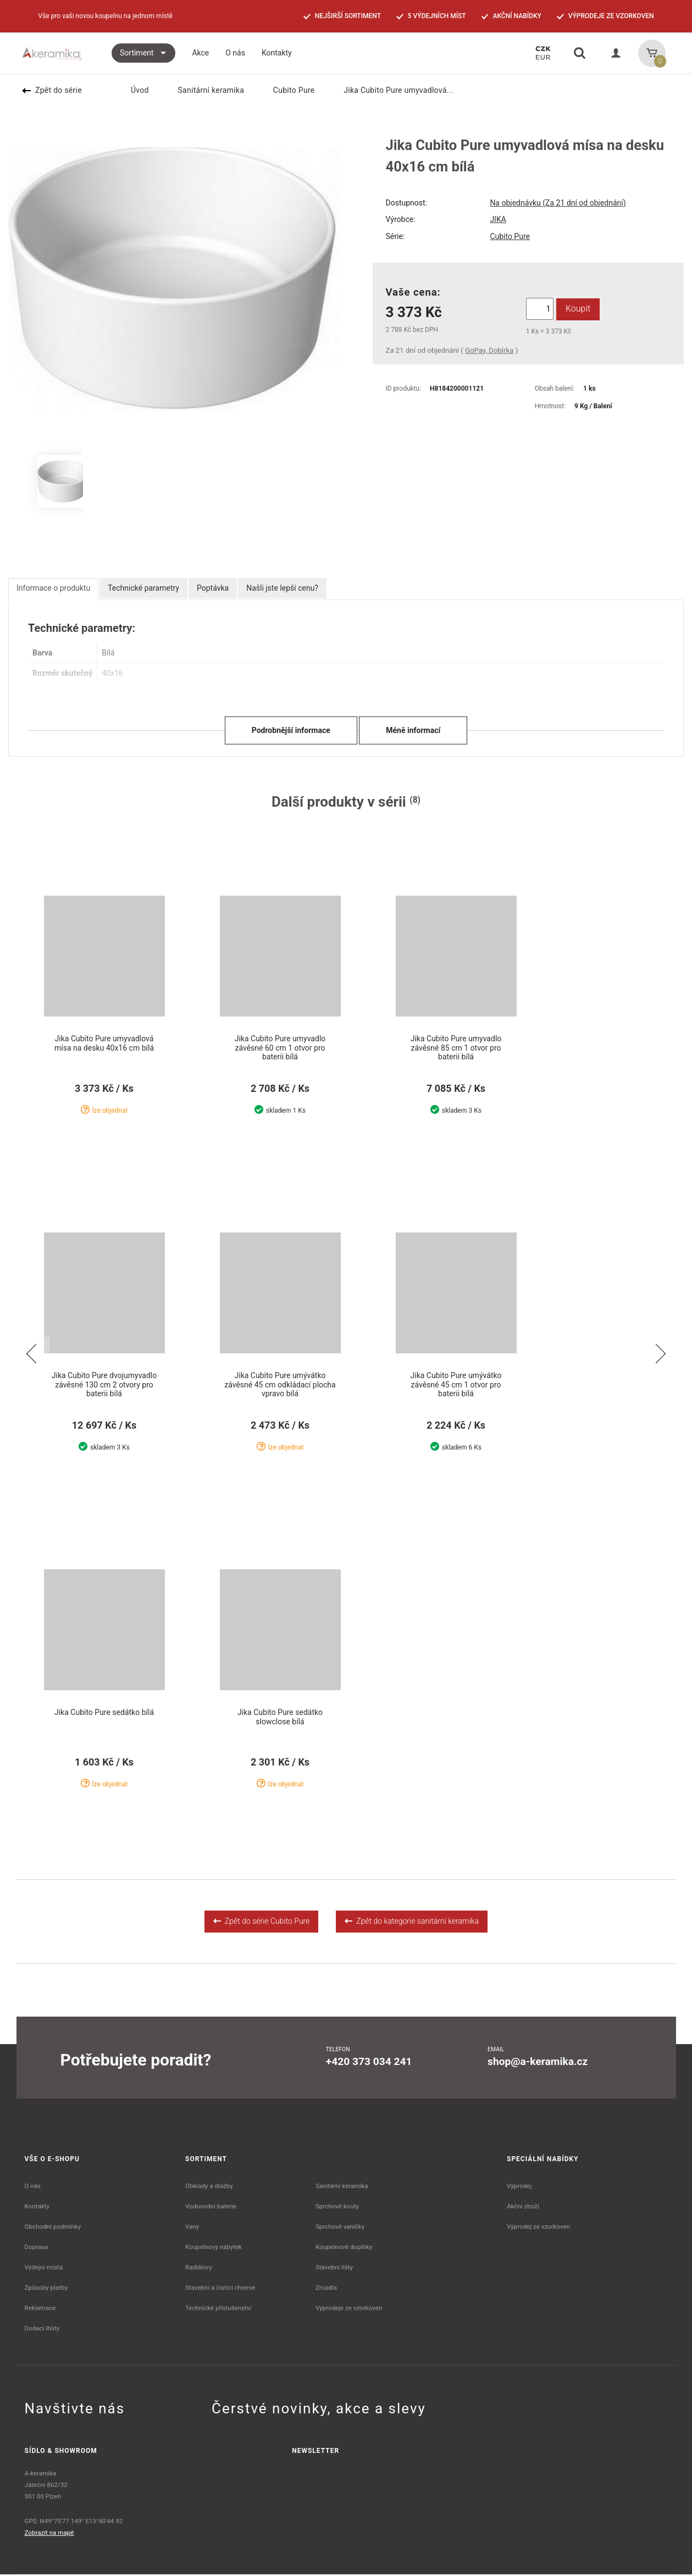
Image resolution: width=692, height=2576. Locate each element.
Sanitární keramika (204, 90)
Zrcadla (326, 2289)
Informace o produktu (53, 588)
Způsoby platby (46, 2289)
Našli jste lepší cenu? (282, 588)
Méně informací (413, 730)
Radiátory (198, 2269)
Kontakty (37, 2208)
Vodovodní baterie (210, 2208)
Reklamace (40, 2309)
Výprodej (519, 2187)
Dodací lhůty (42, 2330)
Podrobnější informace (291, 730)
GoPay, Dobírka (489, 350)
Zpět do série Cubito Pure (261, 1922)
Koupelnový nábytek (213, 2248)
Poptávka (213, 588)
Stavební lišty (334, 2269)
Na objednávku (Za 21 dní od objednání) (557, 202)
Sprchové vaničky (339, 2228)
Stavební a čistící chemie (220, 2289)
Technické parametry (143, 588)
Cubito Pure (287, 90)
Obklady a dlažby (209, 2187)
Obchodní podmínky (53, 2228)
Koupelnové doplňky (343, 2248)
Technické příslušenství (218, 2309)
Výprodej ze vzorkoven (538, 2228)
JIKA (498, 219)
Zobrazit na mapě (49, 2534)
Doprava (36, 2248)
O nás (33, 2187)
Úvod (133, 90)
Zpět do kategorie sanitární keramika (412, 1922)
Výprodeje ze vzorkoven (348, 2309)
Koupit (577, 308)
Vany (192, 2228)
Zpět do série (52, 90)
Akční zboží (523, 2208)
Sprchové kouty (337, 2208)
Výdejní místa (44, 2269)
